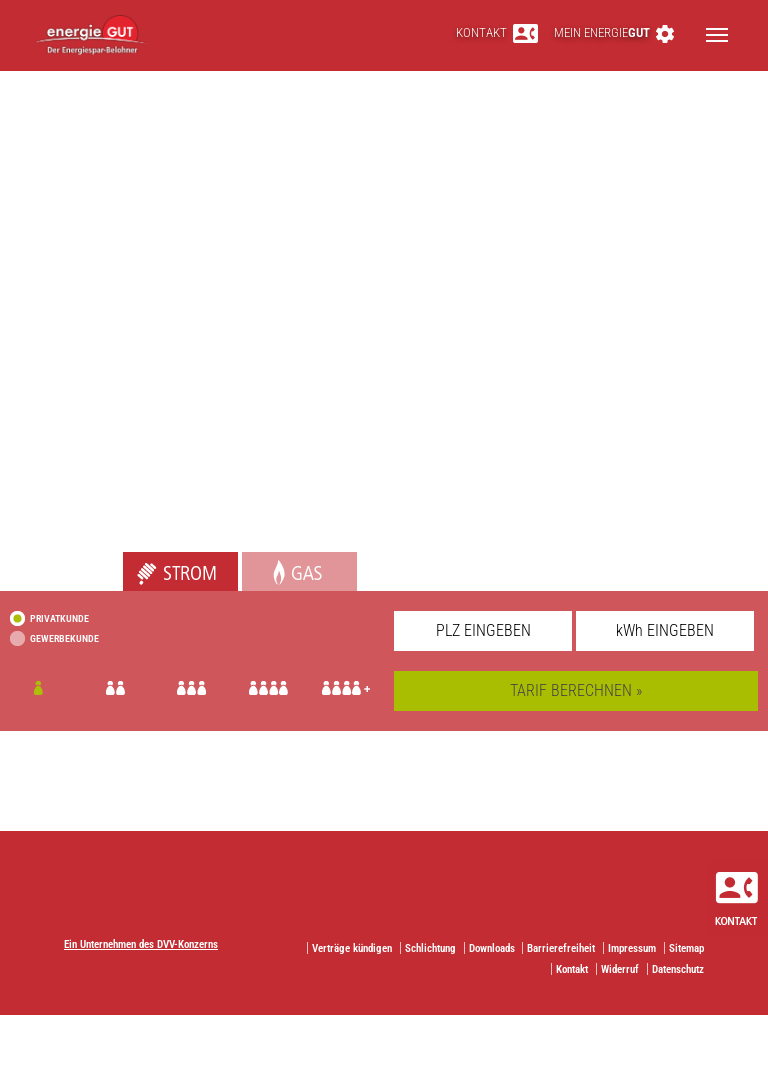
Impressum (632, 948)
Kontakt (497, 32)
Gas (254, 562)
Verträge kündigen (352, 948)
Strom (142, 562)
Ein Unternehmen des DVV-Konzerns (141, 944)
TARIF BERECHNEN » (576, 690)
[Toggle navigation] (717, 35)
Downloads (492, 948)
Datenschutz (678, 969)
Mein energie (614, 32)
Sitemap (686, 948)
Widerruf (620, 969)
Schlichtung (430, 948)
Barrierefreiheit (561, 948)
